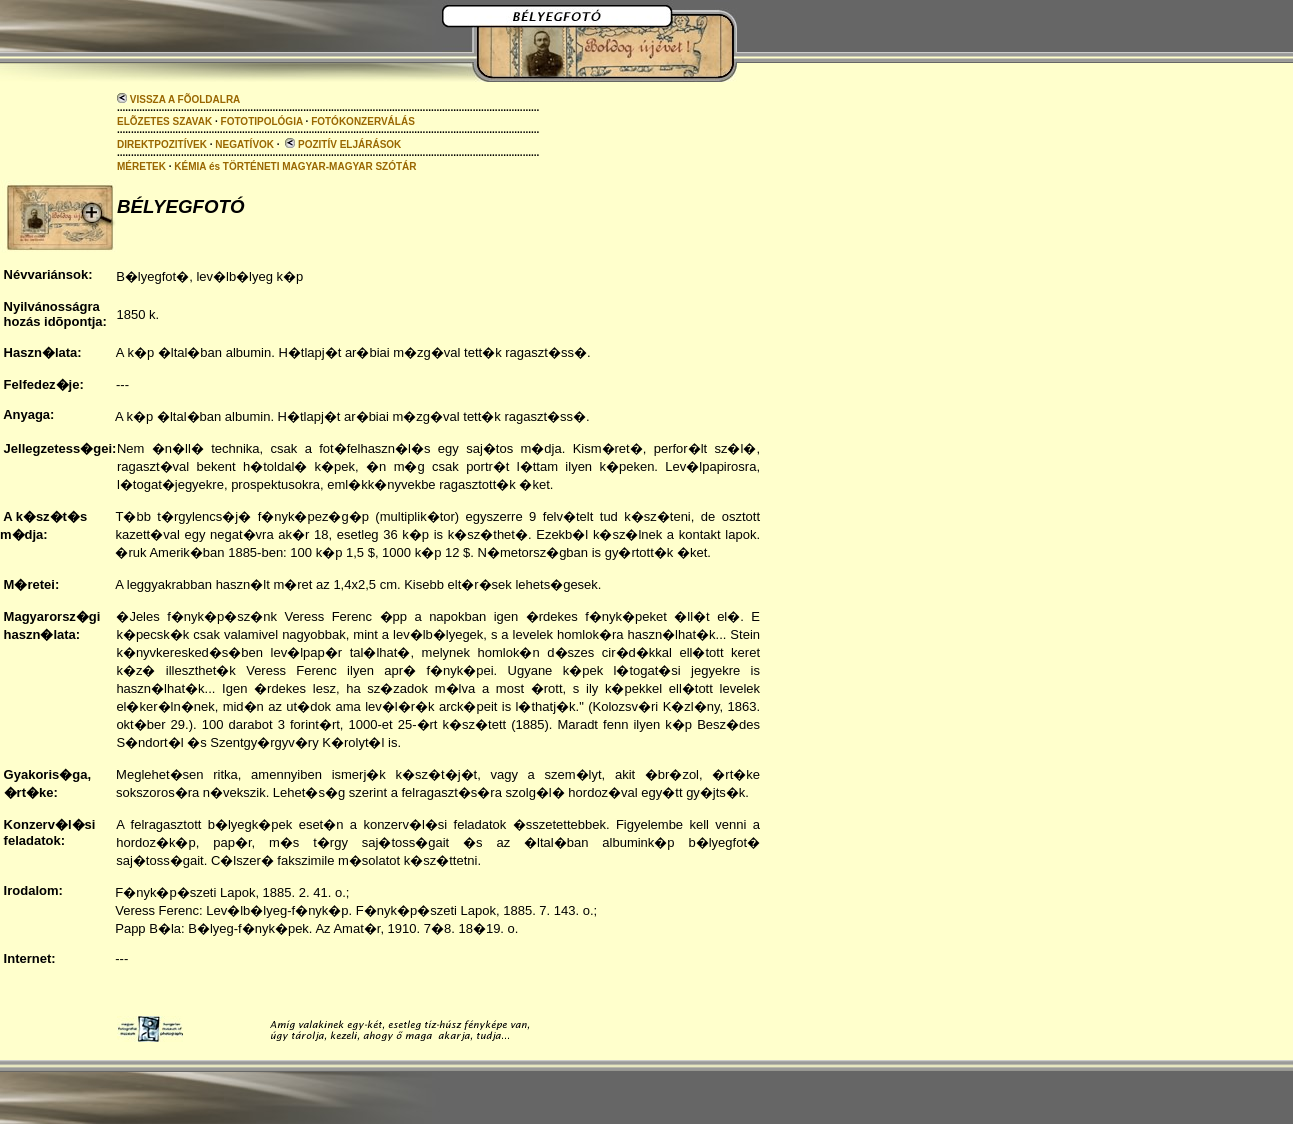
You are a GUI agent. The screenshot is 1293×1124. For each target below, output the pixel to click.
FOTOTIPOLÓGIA (262, 121)
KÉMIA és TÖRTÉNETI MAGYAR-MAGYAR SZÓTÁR (295, 166)
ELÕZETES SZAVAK (164, 121)
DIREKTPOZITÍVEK (162, 144)
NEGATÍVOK (244, 144)
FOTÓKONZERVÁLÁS (363, 121)
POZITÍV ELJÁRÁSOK (343, 144)
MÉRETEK (141, 166)
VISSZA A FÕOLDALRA (178, 99)
